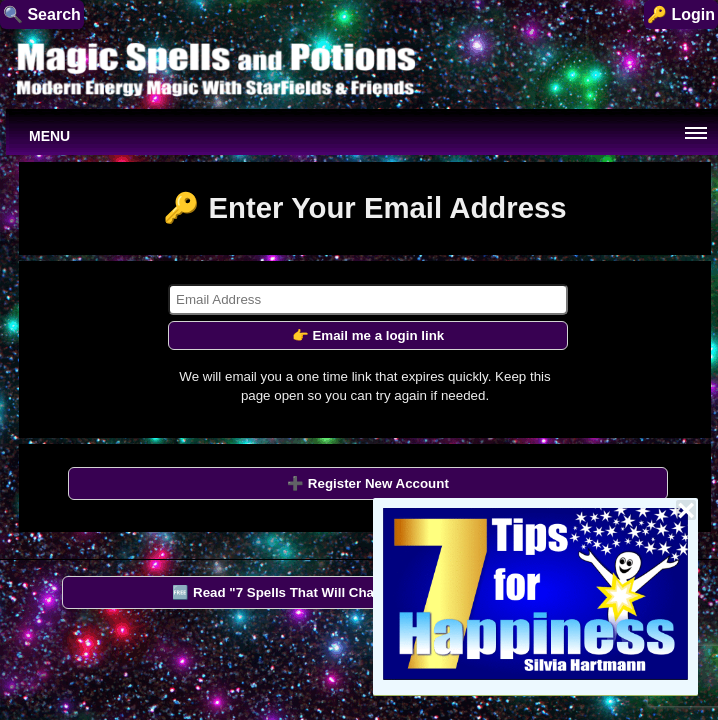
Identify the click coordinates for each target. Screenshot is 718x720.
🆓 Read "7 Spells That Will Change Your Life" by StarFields (361, 592)
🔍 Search (42, 14)
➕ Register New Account (368, 483)
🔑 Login (681, 14)
